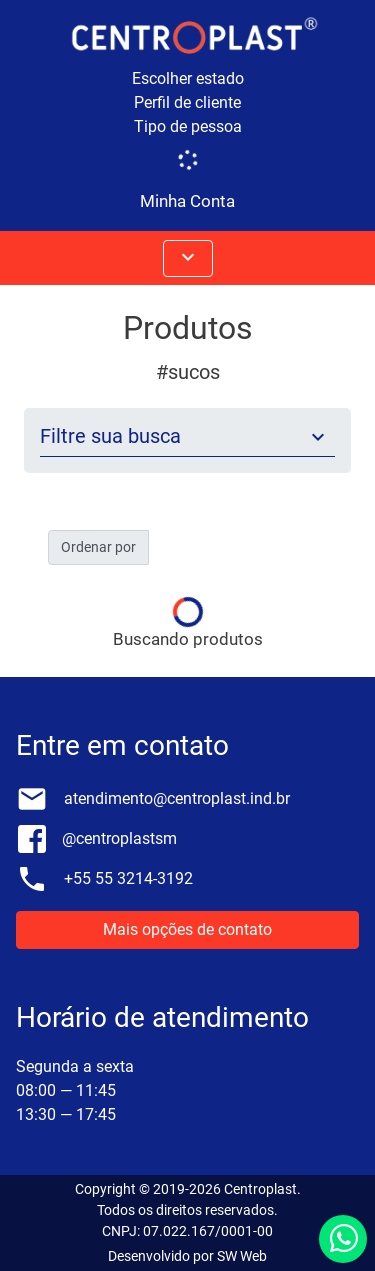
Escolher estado (188, 78)
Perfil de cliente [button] (187, 102)
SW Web (242, 1256)
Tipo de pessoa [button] (188, 126)
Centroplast (260, 1189)
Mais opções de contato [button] (187, 929)
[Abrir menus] (188, 258)
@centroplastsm (119, 838)
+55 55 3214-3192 (128, 878)
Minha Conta (187, 201)
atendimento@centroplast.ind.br (177, 798)
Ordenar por (98, 547)
